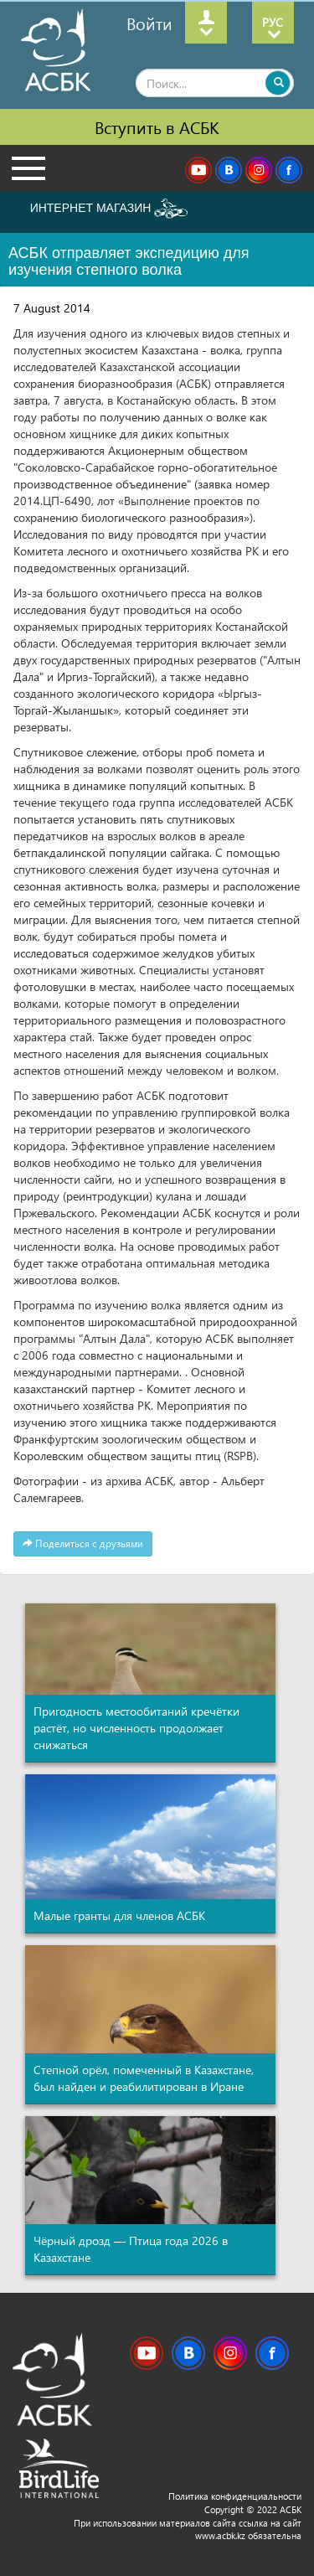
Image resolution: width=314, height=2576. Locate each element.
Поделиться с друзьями (83, 1543)
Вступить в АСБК (157, 126)
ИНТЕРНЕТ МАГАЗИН (109, 208)
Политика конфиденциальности (234, 2496)
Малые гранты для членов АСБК (119, 1915)
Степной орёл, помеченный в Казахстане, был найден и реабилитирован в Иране (143, 2078)
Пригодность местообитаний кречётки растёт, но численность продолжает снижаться (136, 1728)
